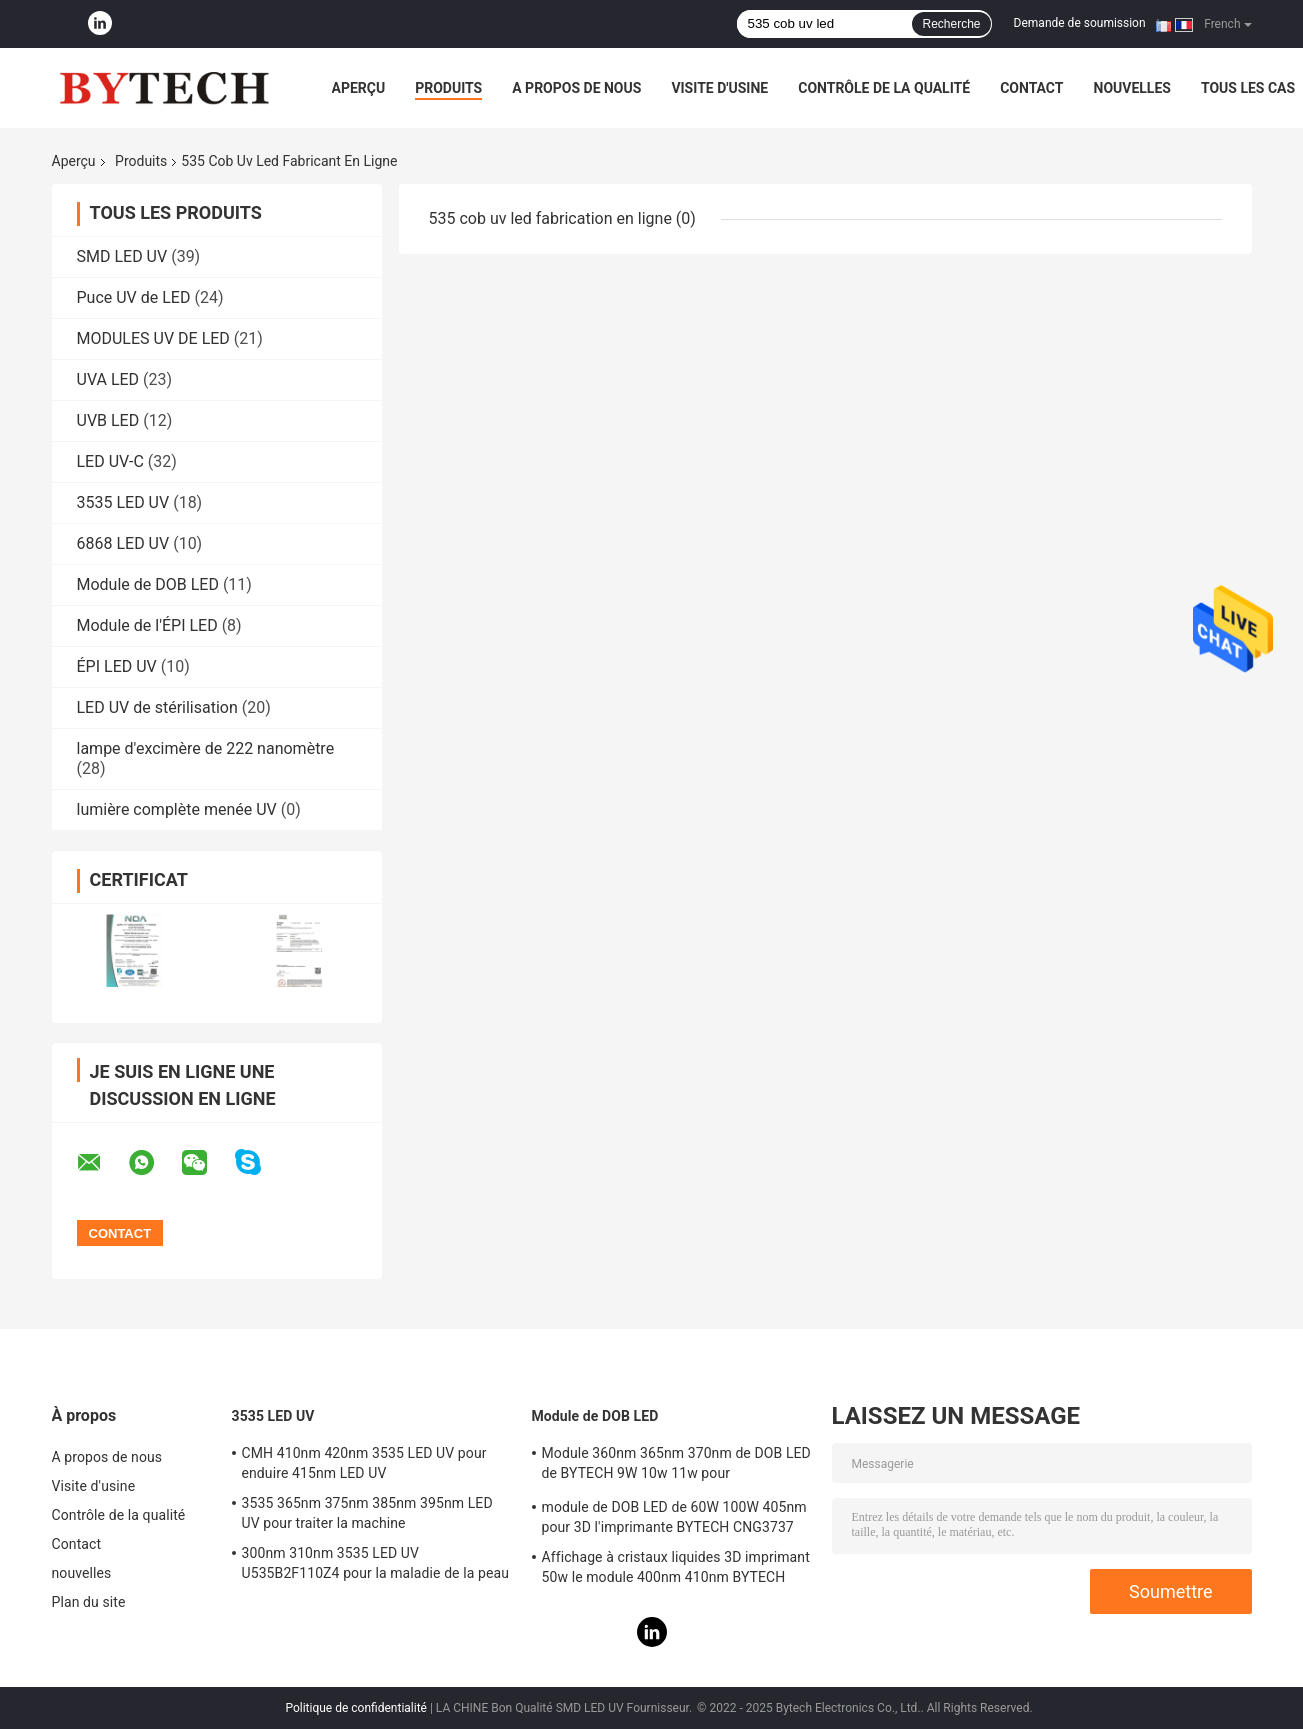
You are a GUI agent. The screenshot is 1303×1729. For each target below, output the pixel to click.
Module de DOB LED (148, 584)
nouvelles (1132, 88)
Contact (1031, 88)
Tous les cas (1248, 88)
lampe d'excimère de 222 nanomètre (206, 748)
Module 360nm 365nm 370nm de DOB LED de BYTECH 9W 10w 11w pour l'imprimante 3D (676, 1466)
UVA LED (108, 379)
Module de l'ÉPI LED (147, 625)
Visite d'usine (719, 88)
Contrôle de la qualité (884, 88)
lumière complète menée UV (177, 809)
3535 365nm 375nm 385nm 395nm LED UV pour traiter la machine (367, 1513)
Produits (448, 88)
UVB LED (108, 420)
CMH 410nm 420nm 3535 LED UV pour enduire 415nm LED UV (364, 1463)
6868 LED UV (123, 543)
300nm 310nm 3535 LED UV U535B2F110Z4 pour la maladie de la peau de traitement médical (376, 1566)
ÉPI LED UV (117, 666)
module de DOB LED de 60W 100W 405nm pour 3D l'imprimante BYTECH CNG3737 (674, 1517)
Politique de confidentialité (356, 1708)
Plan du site (89, 1602)
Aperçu (359, 88)
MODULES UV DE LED (153, 338)
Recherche (951, 24)
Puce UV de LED (134, 297)
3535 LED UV (123, 502)
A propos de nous (576, 88)
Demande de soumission (1080, 23)
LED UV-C (110, 461)
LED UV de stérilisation (157, 707)
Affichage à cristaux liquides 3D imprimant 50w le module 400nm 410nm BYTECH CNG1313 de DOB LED (676, 1570)
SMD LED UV (122, 256)
